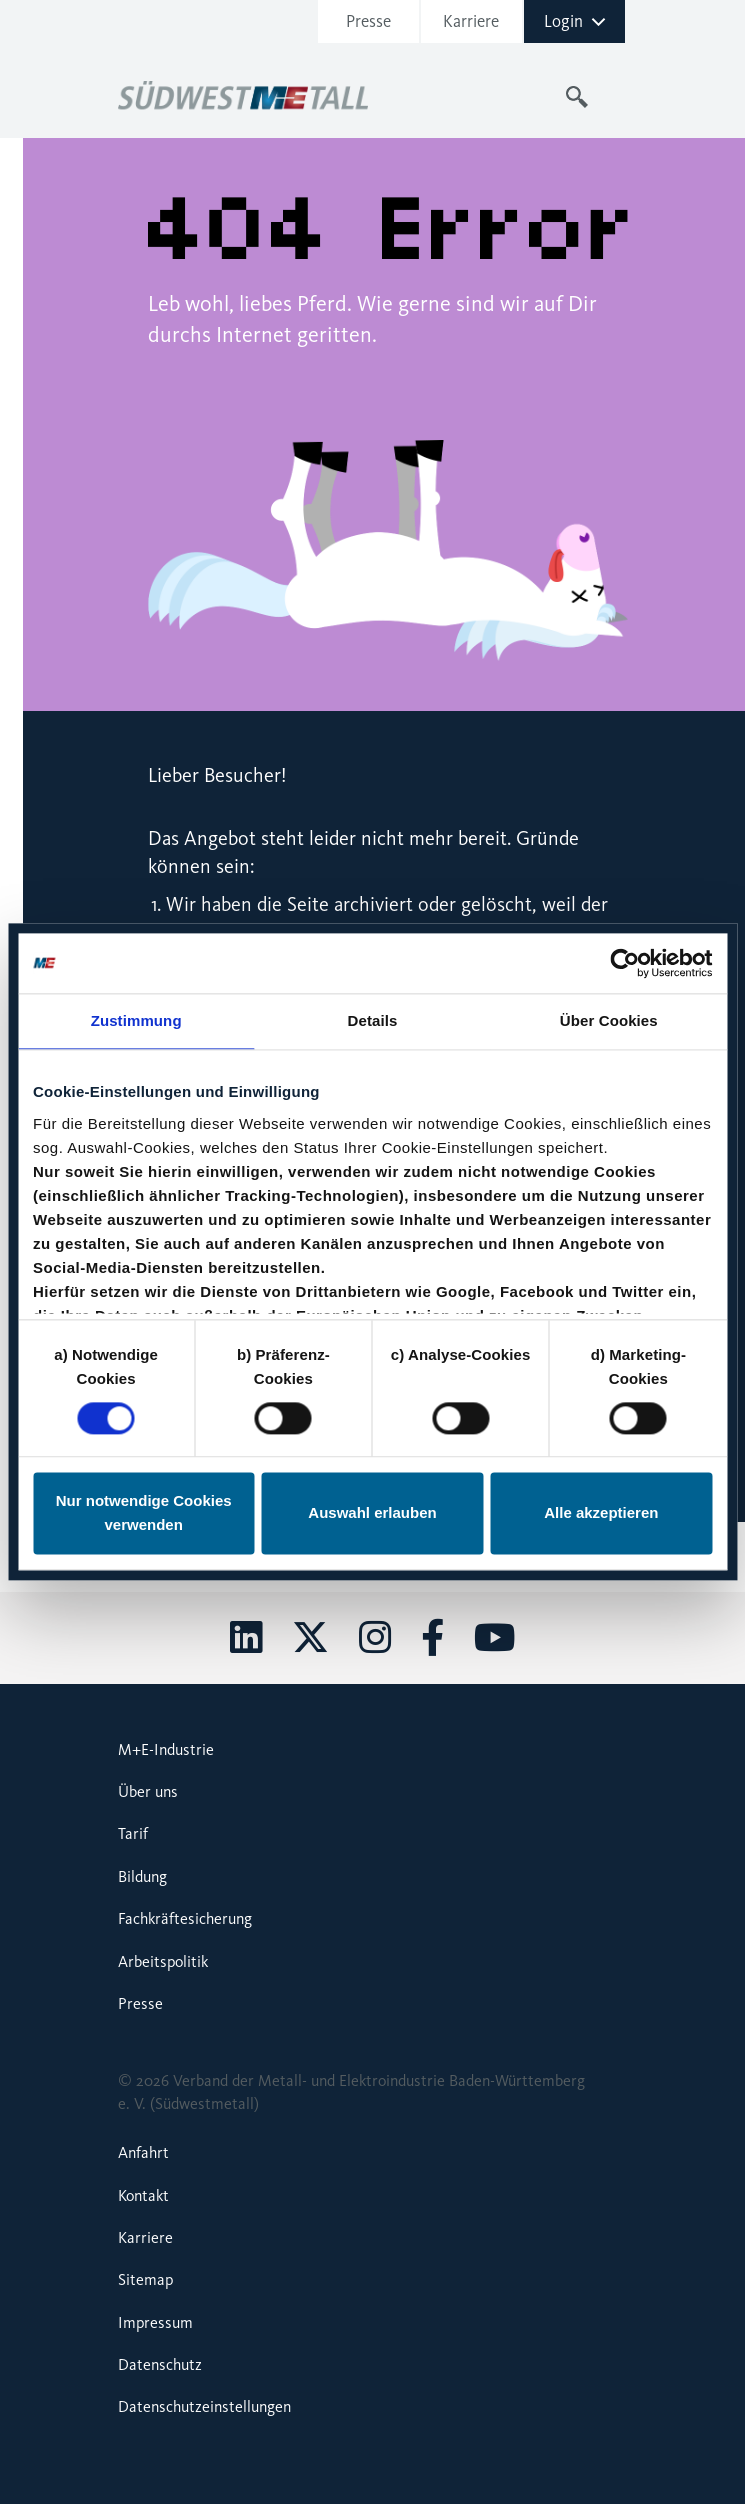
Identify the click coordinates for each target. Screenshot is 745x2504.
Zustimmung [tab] (136, 1020)
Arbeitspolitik (163, 1961)
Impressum (155, 2322)
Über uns (148, 1791)
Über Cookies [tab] (609, 1020)
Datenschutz (160, 2364)
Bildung (142, 1876)
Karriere (471, 21)
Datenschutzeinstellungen (204, 2406)
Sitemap (145, 2279)
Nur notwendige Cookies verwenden (144, 1513)
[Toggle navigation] (616, 97)
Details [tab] (373, 1020)
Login (575, 21)
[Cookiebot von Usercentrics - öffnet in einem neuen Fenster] (624, 963)
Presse (368, 21)
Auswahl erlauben (372, 1513)
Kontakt (143, 2195)
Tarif (133, 1833)
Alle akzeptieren (601, 1513)
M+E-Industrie (166, 1749)
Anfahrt (143, 2152)
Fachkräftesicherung (185, 1918)
